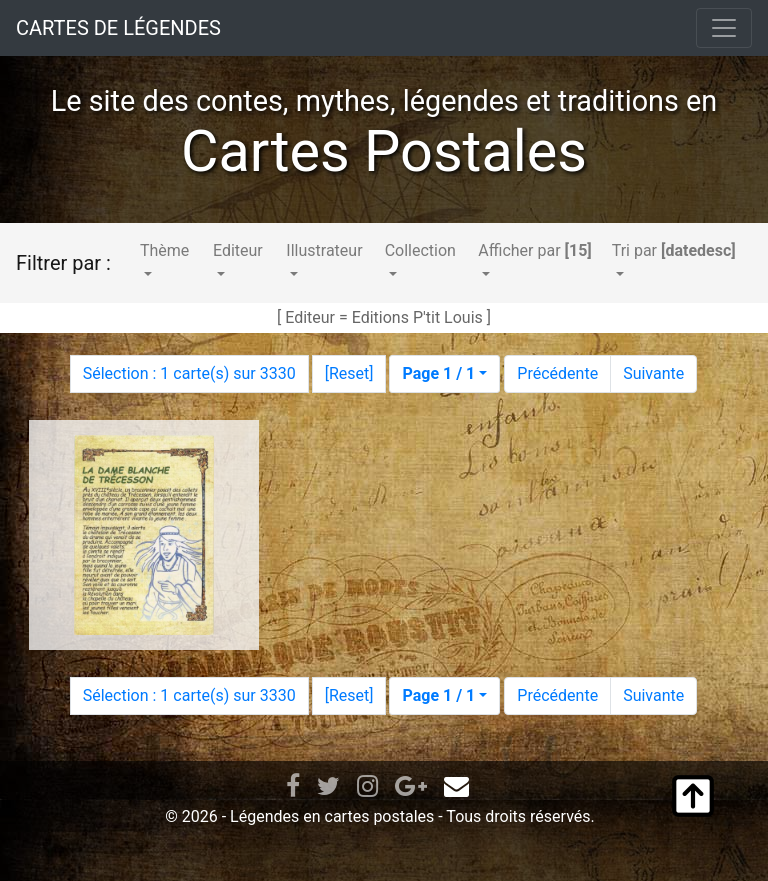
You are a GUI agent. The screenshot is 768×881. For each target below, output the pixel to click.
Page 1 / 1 (438, 373)
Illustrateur (324, 250)
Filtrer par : (63, 263)
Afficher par (534, 250)
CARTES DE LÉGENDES (118, 28)
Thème (164, 250)
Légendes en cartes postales (332, 816)
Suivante (653, 373)
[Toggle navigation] (724, 28)
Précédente (557, 373)
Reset (349, 373)
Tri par (674, 250)
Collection (420, 250)
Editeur (238, 250)
